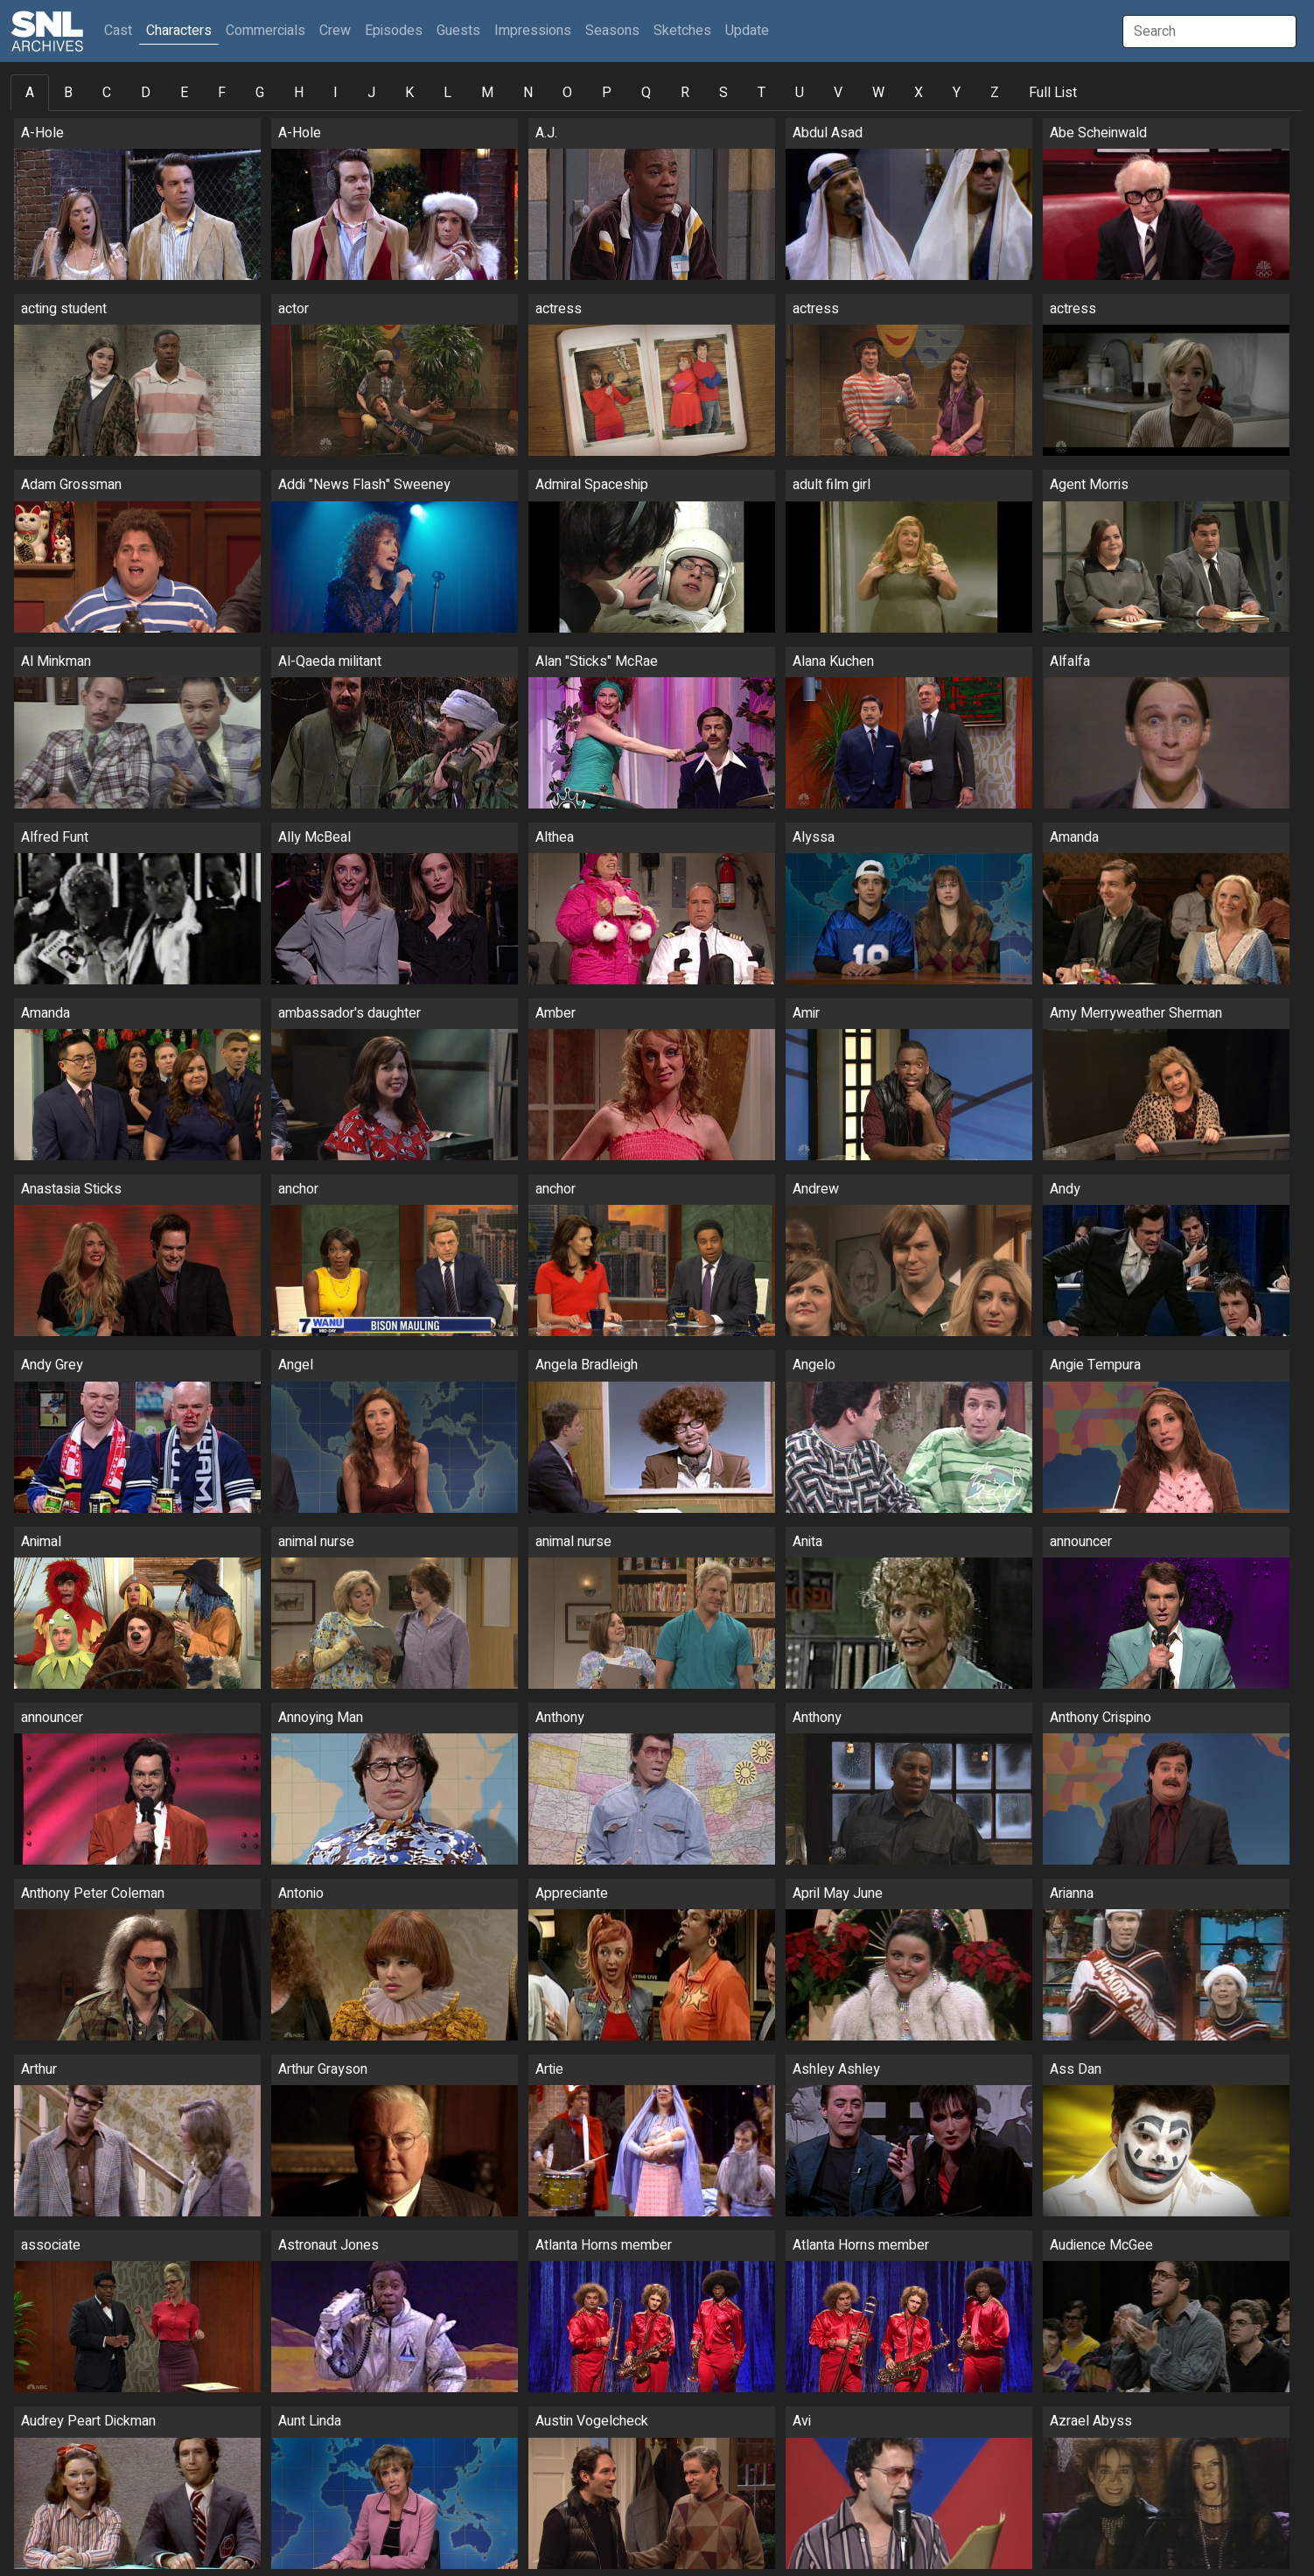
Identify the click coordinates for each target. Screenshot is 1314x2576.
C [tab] (106, 92)
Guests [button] (458, 30)
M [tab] (487, 92)
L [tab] (447, 92)
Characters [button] (179, 30)
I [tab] (335, 92)
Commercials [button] (265, 30)
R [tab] (685, 92)
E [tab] (184, 92)
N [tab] (528, 92)
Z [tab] (994, 92)
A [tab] (29, 92)
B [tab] (68, 92)
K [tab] (409, 92)
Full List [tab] (1053, 92)
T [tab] (761, 92)
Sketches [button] (682, 30)
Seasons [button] (612, 30)
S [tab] (723, 92)
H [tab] (299, 92)
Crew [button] (335, 30)
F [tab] (222, 92)
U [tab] (799, 92)
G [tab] (259, 92)
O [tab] (567, 92)
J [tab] (371, 92)
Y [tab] (957, 92)
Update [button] (747, 30)
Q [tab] (646, 92)
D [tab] (145, 92)
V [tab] (838, 92)
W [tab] (878, 92)
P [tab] (607, 92)
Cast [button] (121, 30)
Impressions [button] (532, 30)
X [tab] (918, 92)
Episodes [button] (394, 30)
